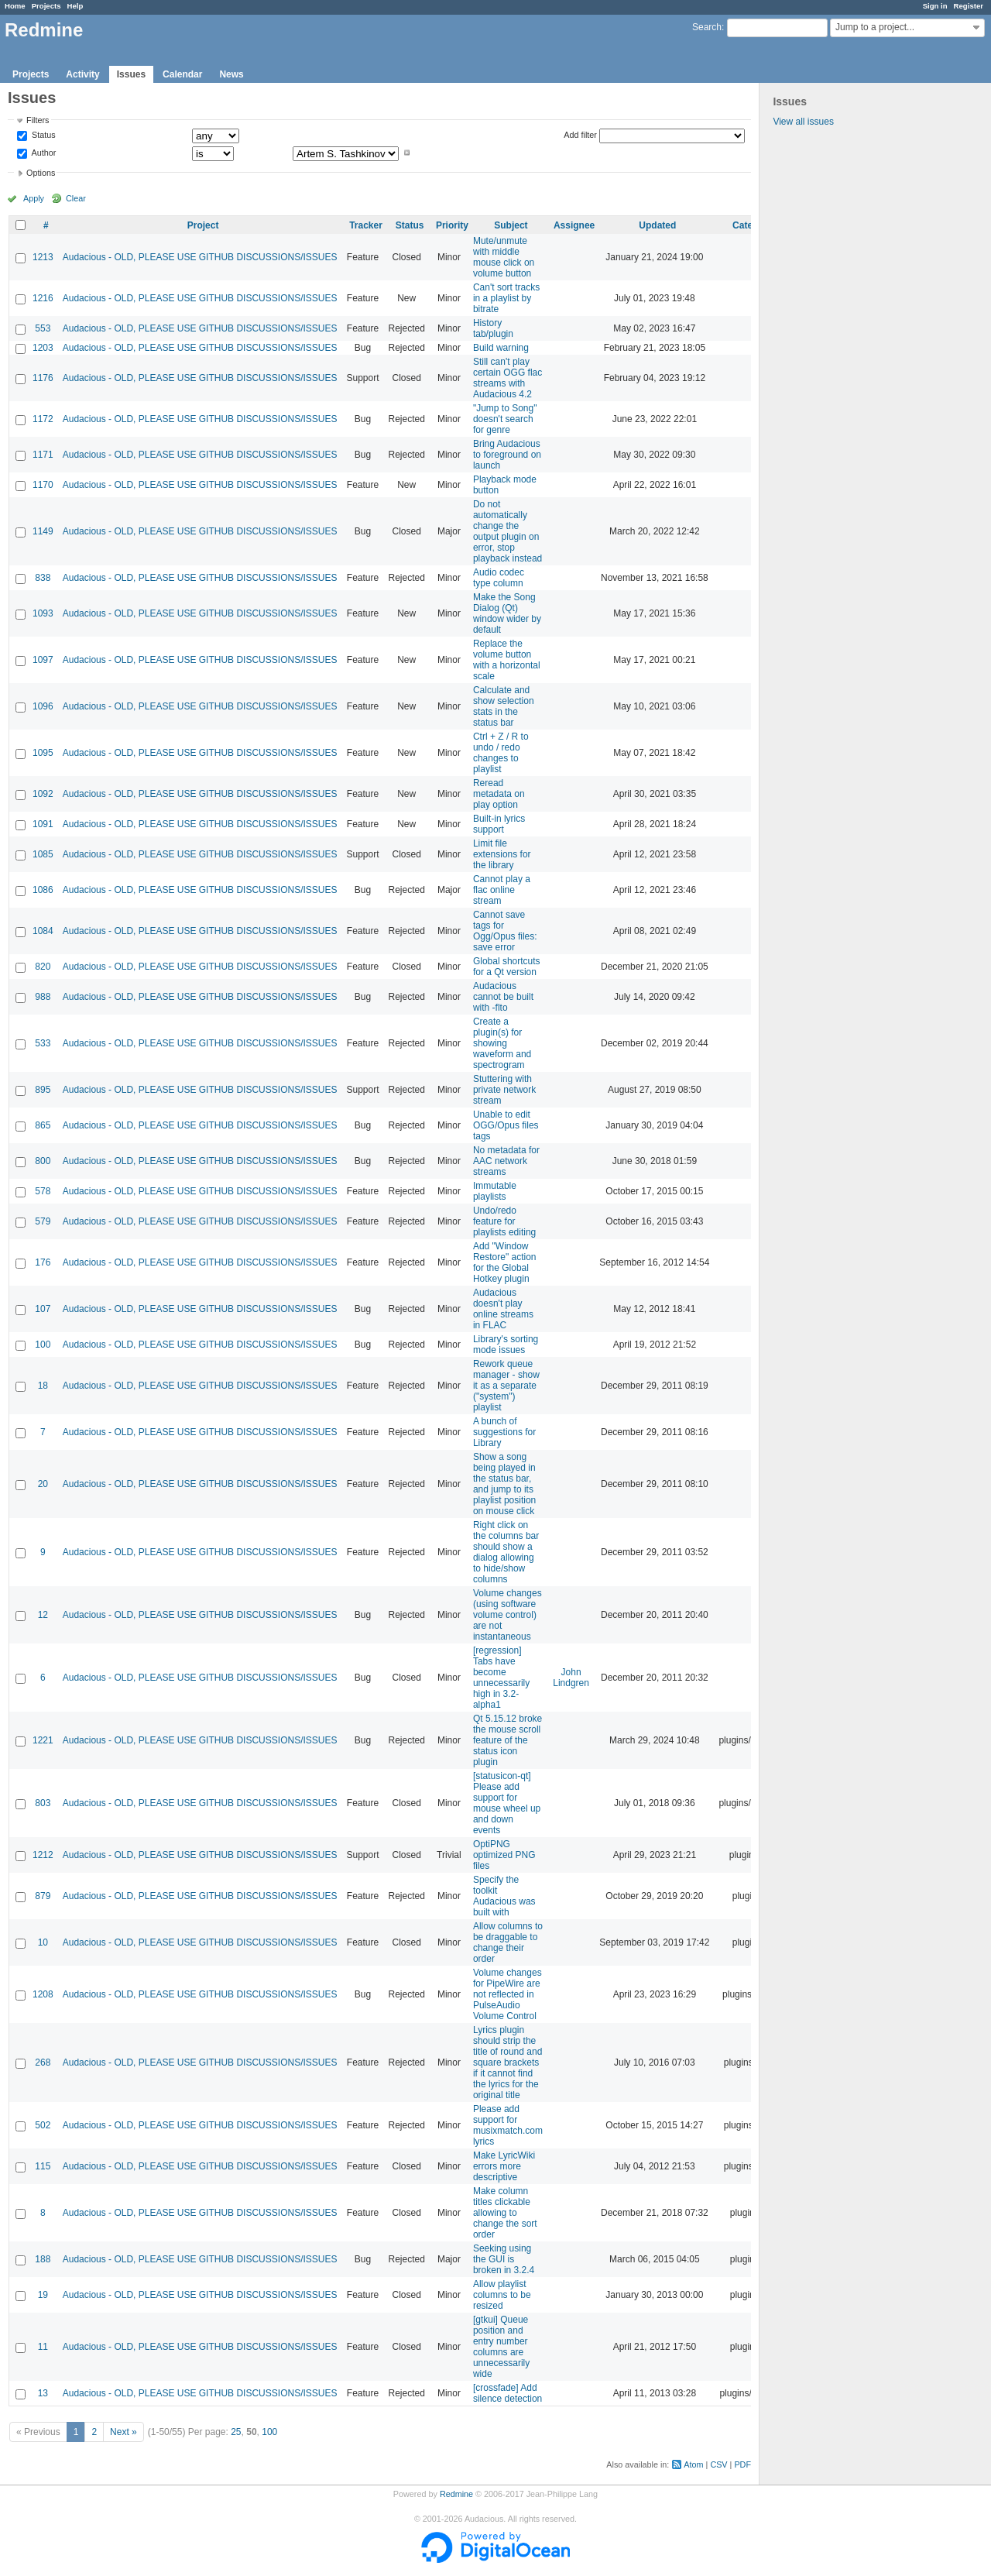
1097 (43, 659)
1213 (43, 257)
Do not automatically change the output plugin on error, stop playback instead (507, 531)
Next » (123, 2432)
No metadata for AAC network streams (506, 1161)
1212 (43, 1855)
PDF (742, 2464)
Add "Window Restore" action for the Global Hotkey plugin (505, 1262)
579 (42, 1221)
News (231, 74)
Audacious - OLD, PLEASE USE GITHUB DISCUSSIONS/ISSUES (200, 257)
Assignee (574, 225)
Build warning (501, 347)
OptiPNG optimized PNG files (504, 1855)
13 (43, 2393)
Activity (82, 74)
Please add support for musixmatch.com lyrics (508, 2125)
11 (43, 2346)
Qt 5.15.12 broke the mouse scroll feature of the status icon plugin (507, 1740)
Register (968, 6)
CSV (718, 2464)
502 (42, 2125)
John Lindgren (571, 1677)
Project (203, 225)
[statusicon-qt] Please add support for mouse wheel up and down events (506, 1803)
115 (42, 2166)
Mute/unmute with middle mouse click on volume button (503, 257)
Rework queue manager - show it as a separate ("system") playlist (506, 1385)
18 (43, 1385)
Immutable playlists (494, 1191)
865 (42, 1125)
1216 (43, 298)
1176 (43, 378)
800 (42, 1161)
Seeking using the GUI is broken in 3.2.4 (503, 2259)
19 (43, 2294)
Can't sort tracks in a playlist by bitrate (506, 298)
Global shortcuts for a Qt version (506, 966)
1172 (43, 419)
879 (42, 1896)
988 (42, 996)
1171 (43, 454)
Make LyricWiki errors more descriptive (504, 2166)
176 (42, 1262)
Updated (657, 225)
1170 (43, 484)
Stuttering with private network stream (504, 1089)
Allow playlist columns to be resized (502, 2295)
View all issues (803, 121)
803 (42, 1803)
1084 (43, 931)
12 (43, 1614)
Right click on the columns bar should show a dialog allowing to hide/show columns (506, 1552)
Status (42, 135)
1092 (43, 793)
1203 (43, 347)
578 (42, 1191)
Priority (452, 225)
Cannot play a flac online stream (501, 890)
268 (42, 2062)
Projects (46, 6)
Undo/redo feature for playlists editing (504, 1221)
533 (42, 1043)
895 (42, 1089)
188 (42, 2259)
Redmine (456, 2494)
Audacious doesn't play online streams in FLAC (503, 1309)
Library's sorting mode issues (505, 1344)
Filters (37, 120)
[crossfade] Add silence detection (507, 2393)
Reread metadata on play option (499, 794)
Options (40, 172)
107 (42, 1308)
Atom (693, 2464)
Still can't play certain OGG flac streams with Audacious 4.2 (507, 378)
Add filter (580, 134)
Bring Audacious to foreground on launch (507, 454)
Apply (33, 198)
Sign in (935, 6)
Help (75, 6)
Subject (510, 225)
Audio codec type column (498, 578)
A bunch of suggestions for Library (504, 1432)
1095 (43, 752)
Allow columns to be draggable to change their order (508, 1942)
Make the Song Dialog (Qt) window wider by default (507, 613)
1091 (43, 824)
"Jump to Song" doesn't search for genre (505, 419)
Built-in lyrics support (499, 824)
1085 (43, 854)
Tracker (365, 225)
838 (42, 577)
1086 (43, 889)
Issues (131, 74)
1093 (43, 613)
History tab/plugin (493, 328)
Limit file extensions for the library (502, 854)
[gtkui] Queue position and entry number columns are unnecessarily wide (501, 2346)
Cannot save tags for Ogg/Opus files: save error (505, 931)
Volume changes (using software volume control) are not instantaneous (507, 1615)
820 (42, 966)
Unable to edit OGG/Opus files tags (506, 1125)
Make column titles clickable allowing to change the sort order (505, 2213)
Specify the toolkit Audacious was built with (504, 1896)
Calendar (182, 74)
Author (42, 152)
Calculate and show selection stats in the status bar (503, 706)
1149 (43, 531)
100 (42, 1344)
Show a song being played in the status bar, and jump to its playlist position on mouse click (504, 1483)
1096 (43, 706)
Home (15, 6)
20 (43, 1484)
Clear (76, 198)
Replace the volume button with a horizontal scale (506, 660)
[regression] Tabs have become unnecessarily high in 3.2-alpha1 (501, 1677)
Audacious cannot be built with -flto (503, 997)
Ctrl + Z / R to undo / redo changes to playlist (501, 753)
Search (707, 27)
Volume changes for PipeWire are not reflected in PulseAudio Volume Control (507, 1994)
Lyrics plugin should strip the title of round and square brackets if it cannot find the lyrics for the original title (507, 2062)
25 (236, 2432)
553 (42, 328)
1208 (43, 1994)
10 (43, 1942)
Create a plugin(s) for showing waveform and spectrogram (502, 1043)
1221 (43, 1740)
